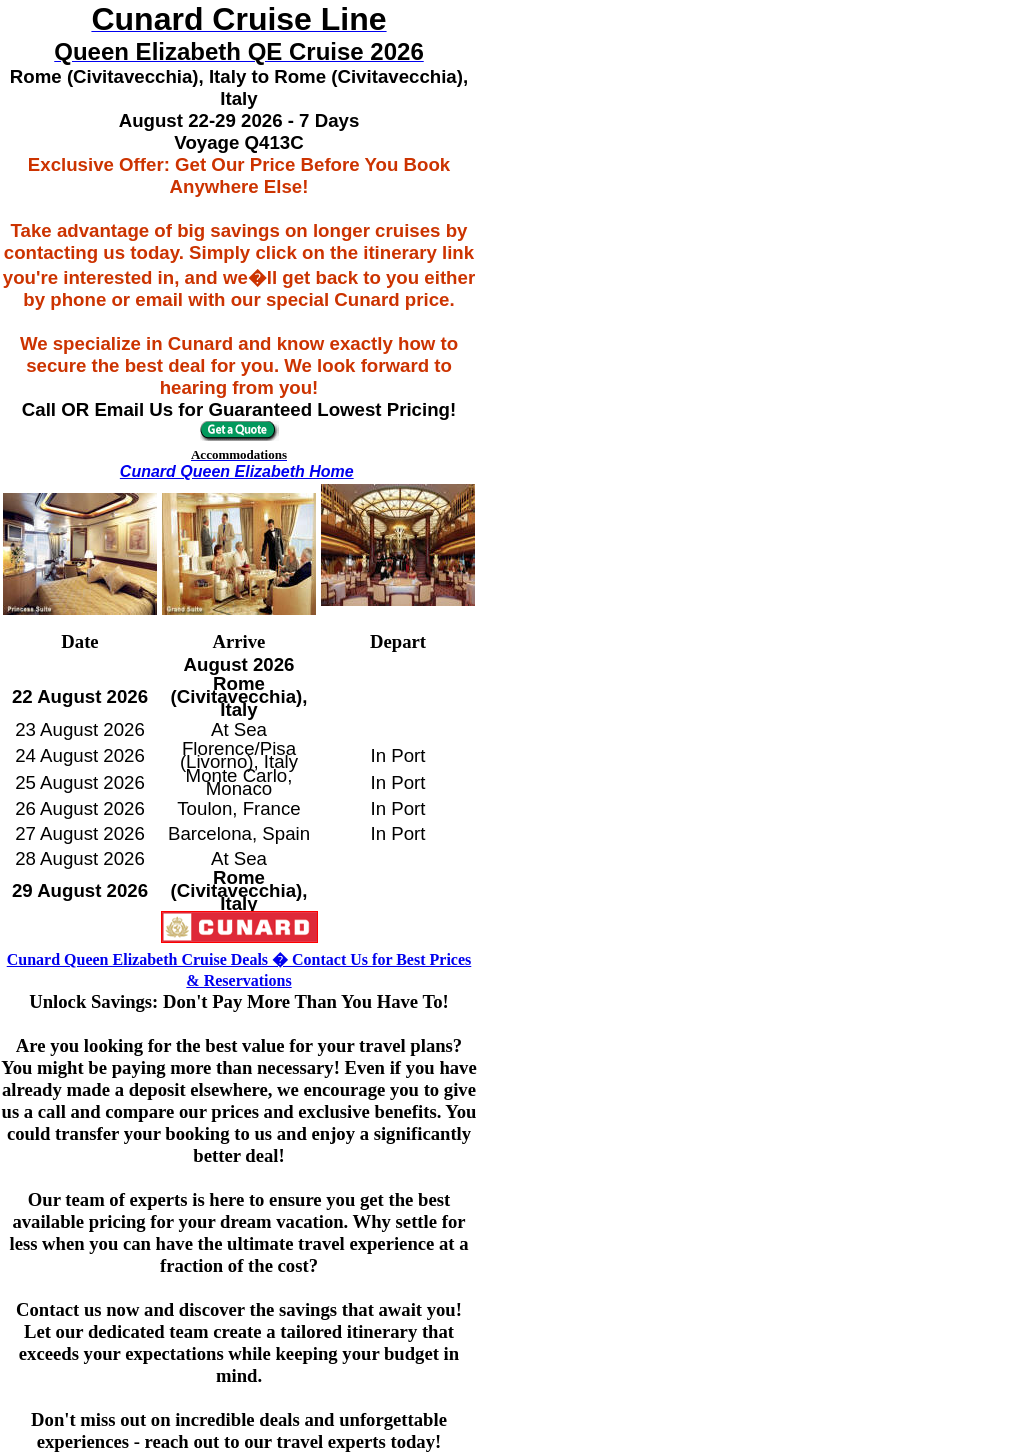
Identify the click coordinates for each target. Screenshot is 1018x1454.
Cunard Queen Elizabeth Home (237, 471)
